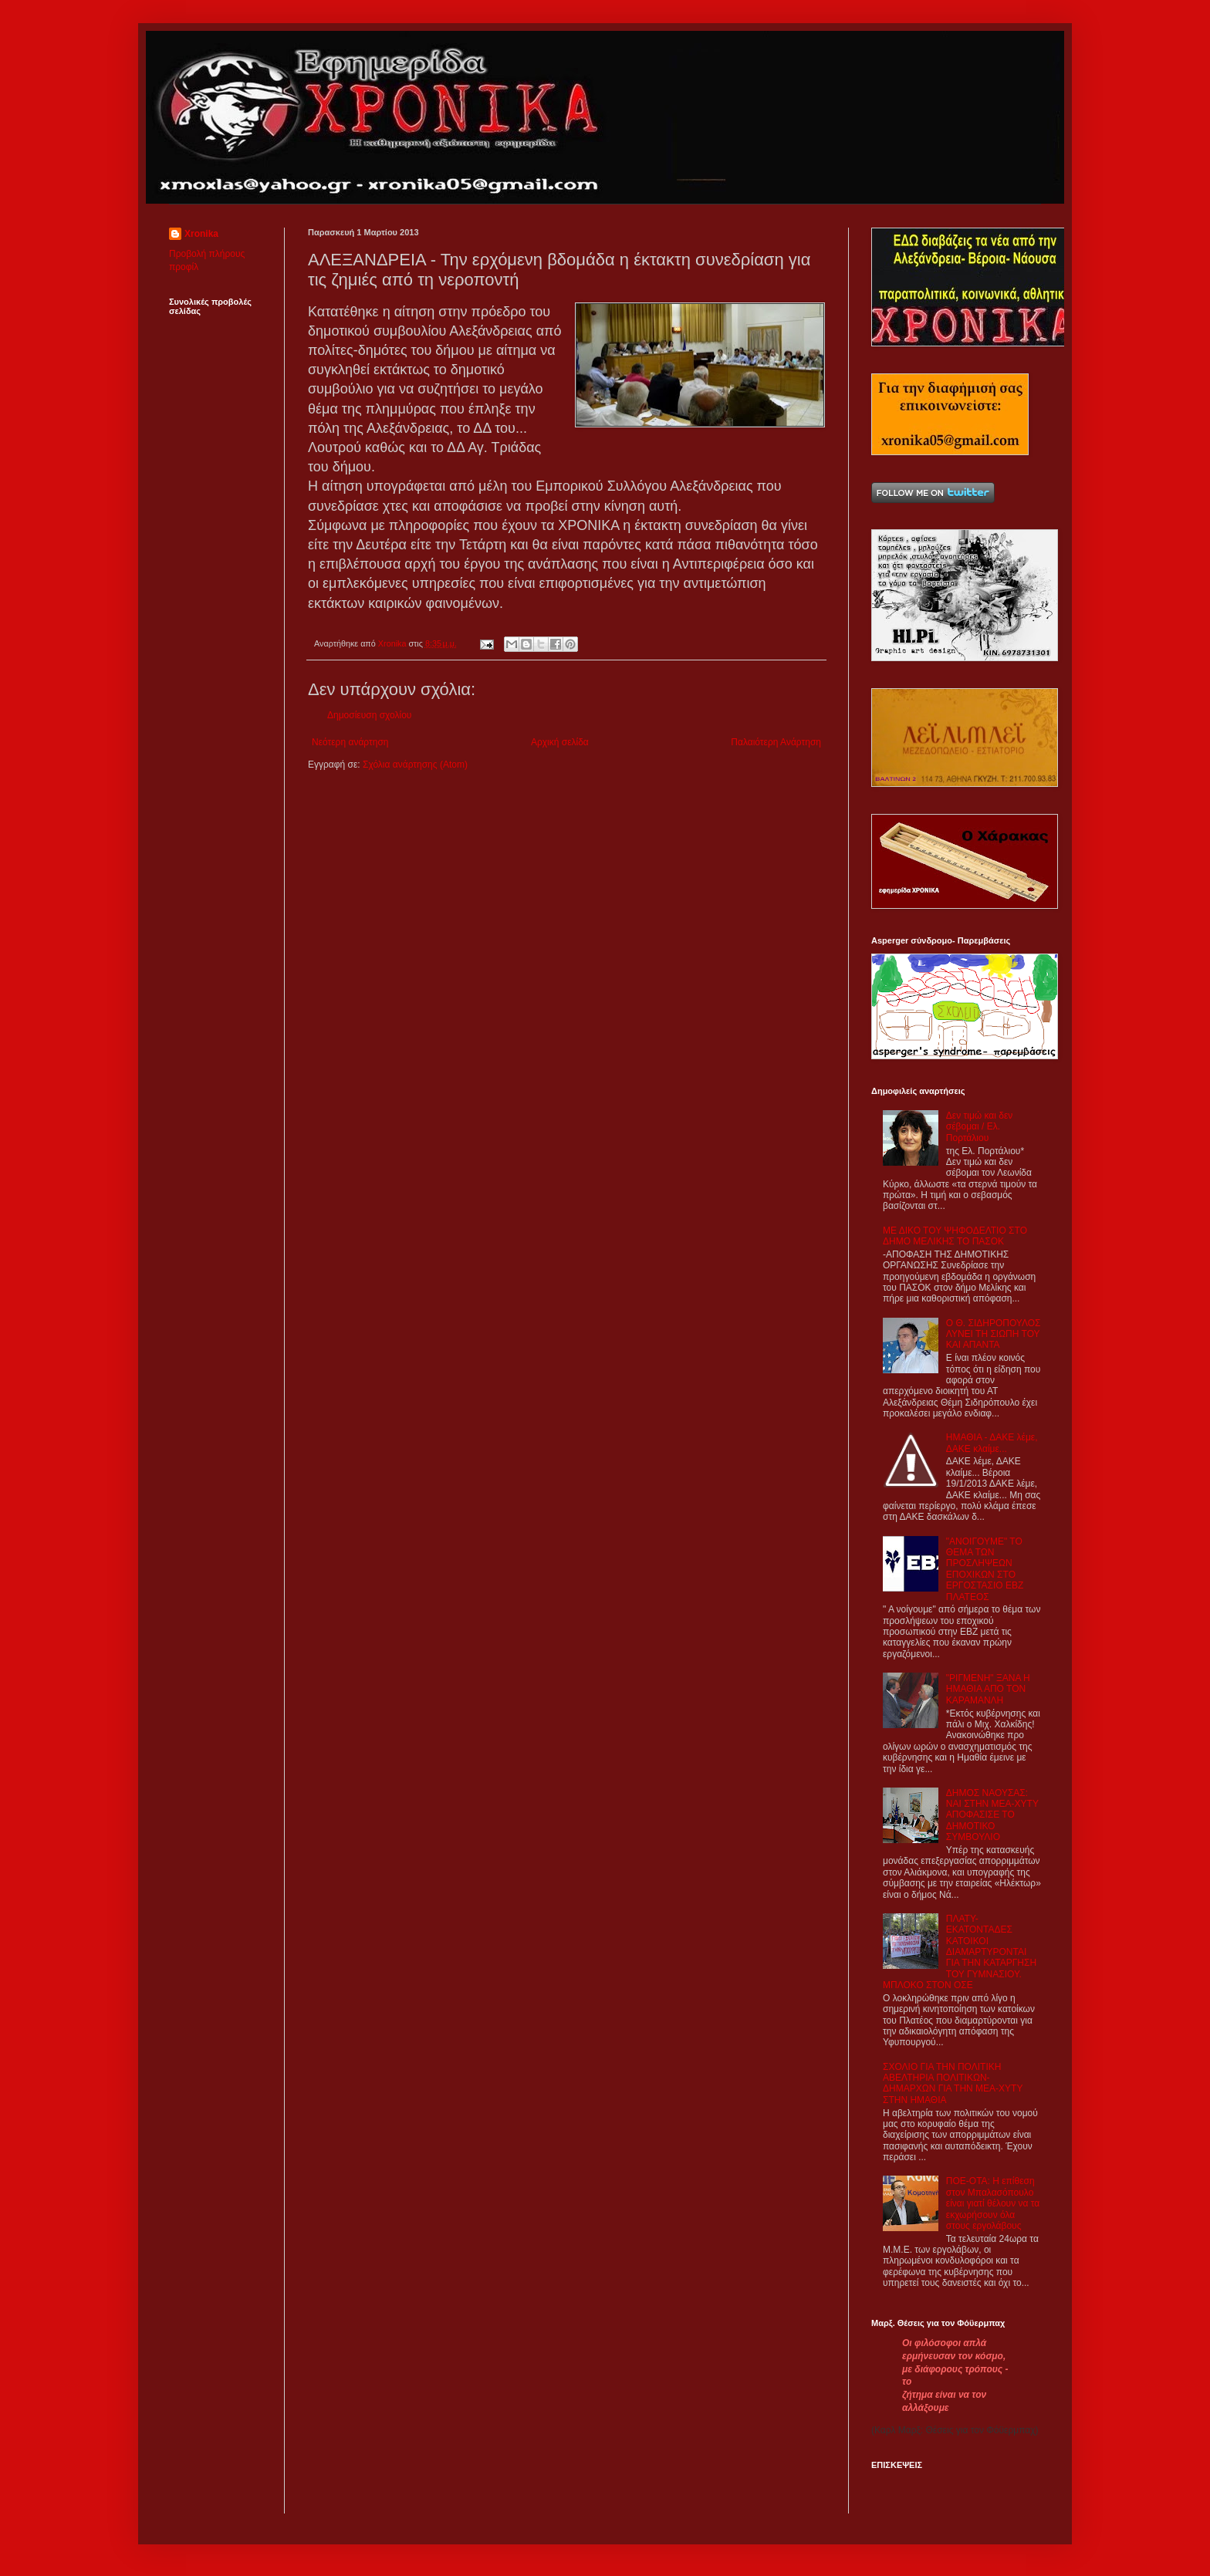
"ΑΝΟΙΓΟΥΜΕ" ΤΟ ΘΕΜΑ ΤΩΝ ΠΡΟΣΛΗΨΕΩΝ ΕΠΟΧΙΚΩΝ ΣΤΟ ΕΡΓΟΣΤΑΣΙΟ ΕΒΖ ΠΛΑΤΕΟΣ (985, 1569)
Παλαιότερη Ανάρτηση (776, 742)
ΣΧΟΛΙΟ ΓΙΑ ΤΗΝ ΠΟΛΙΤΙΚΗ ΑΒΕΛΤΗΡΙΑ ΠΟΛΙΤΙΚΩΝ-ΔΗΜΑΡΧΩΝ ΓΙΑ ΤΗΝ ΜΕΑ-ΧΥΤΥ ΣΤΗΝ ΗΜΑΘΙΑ (952, 2083)
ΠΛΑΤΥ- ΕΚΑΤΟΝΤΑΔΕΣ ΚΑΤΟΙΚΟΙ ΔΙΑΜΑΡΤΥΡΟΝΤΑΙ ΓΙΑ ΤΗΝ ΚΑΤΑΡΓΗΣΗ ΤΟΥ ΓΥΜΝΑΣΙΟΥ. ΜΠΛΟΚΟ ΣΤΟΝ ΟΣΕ (959, 1951)
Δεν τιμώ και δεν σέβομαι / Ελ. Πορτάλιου (979, 1126)
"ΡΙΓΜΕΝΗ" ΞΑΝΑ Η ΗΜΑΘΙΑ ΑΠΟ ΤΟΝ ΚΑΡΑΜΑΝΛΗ (988, 1689)
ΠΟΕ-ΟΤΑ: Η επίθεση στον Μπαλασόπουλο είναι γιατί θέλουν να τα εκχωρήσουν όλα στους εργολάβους (993, 2203)
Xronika (201, 233)
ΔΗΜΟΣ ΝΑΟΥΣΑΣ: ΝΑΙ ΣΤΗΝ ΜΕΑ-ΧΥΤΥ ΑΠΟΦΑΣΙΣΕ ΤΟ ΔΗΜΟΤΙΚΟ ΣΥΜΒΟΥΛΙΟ (992, 1815)
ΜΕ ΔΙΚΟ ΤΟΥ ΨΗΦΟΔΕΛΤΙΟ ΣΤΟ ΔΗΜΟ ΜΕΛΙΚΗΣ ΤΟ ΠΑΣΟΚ (955, 1236)
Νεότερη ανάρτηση (350, 742)
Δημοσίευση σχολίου (369, 715)
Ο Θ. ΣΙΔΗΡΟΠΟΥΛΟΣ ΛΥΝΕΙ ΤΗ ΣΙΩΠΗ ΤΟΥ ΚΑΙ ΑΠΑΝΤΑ (993, 1334)
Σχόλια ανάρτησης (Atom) (415, 764)
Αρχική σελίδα (560, 742)
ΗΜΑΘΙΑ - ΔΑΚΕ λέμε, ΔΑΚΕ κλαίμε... (992, 1442)
